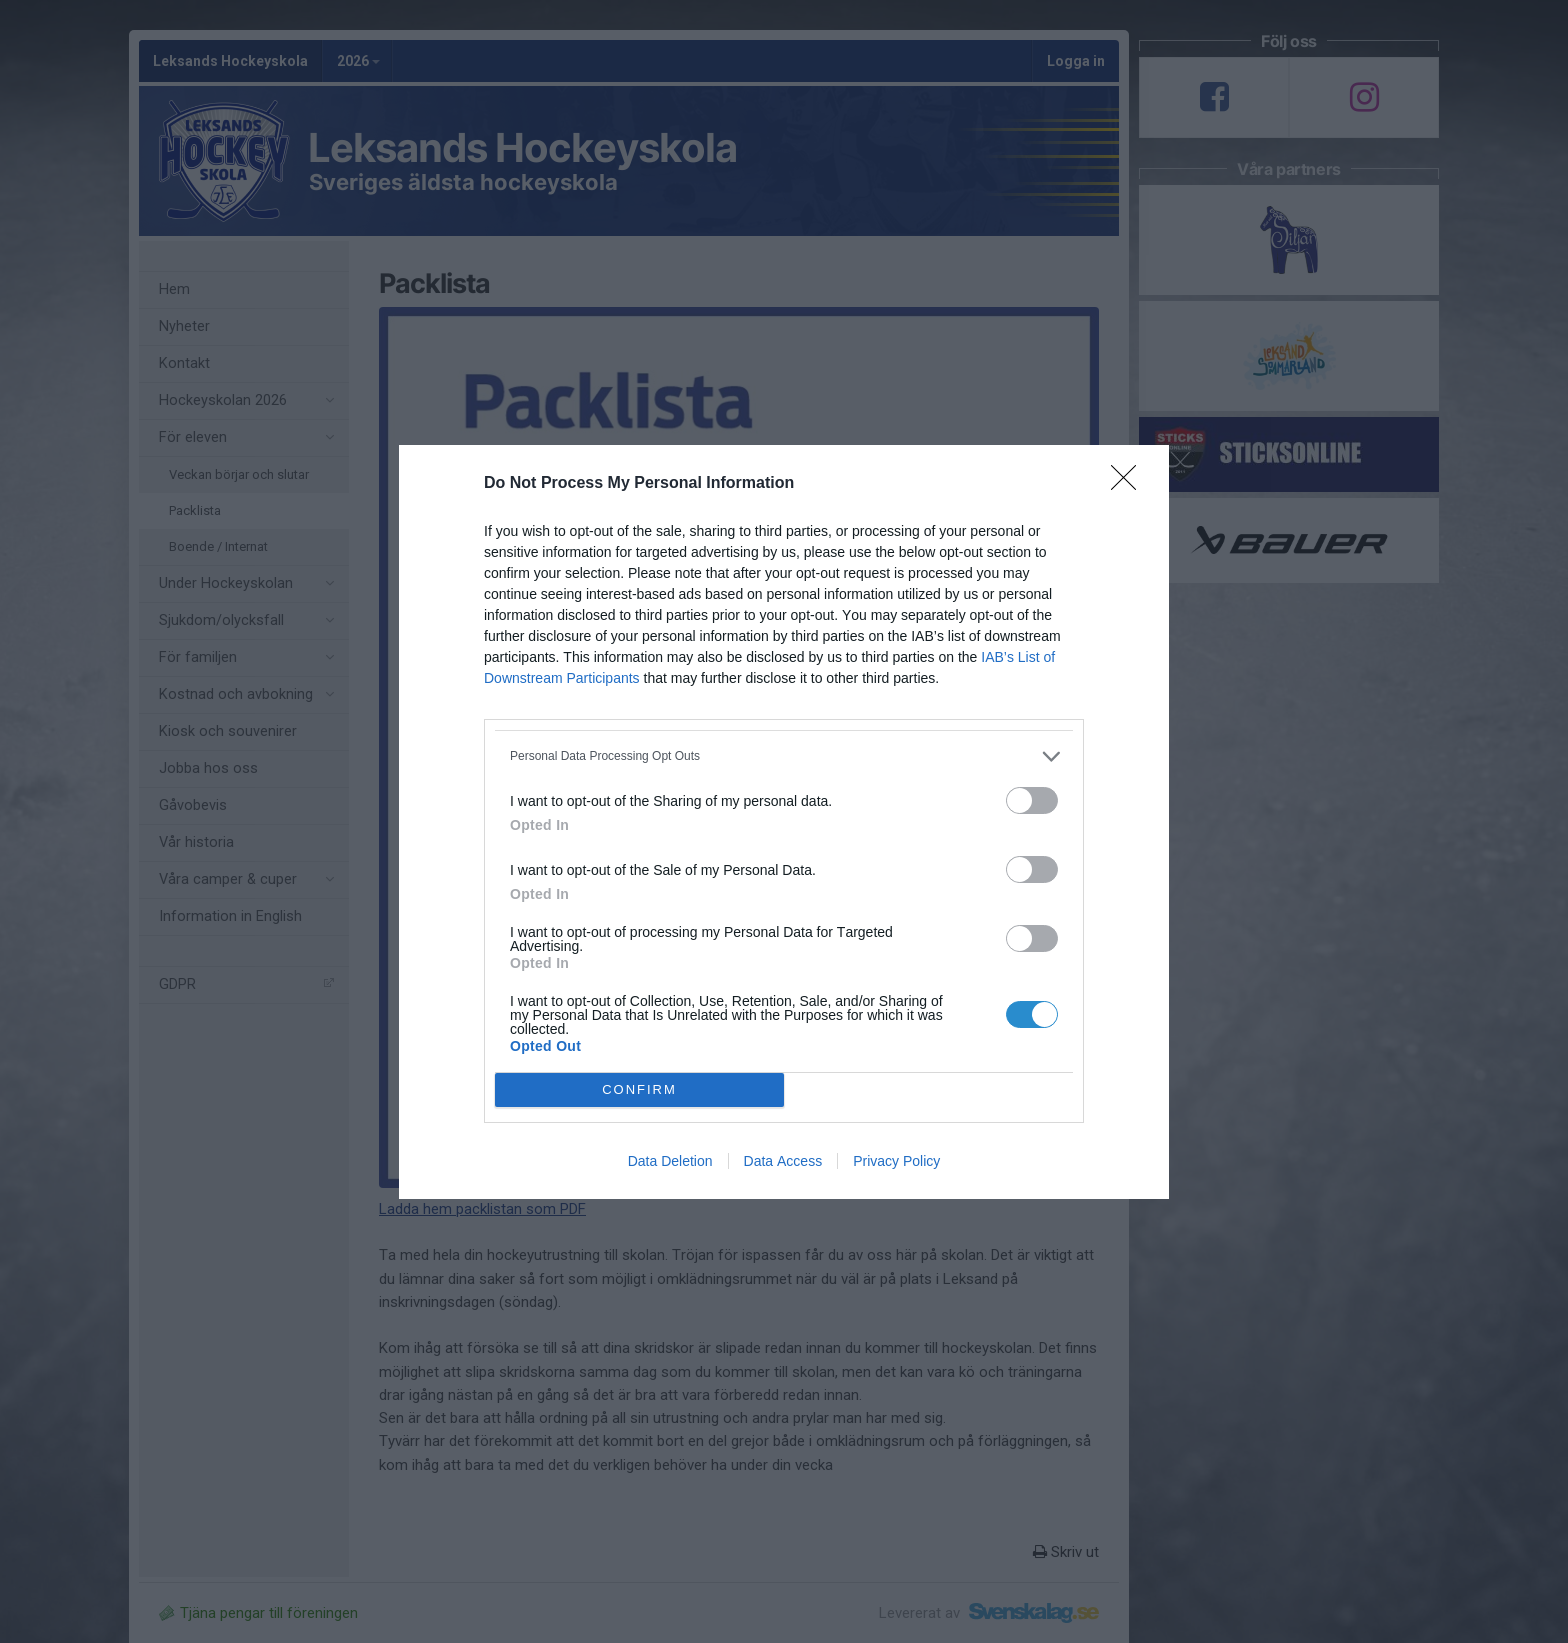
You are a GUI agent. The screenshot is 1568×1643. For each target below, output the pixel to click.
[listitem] (784, 756)
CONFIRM (639, 1088)
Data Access (783, 1161)
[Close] (1130, 484)
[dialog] (784, 822)
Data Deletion (670, 1161)
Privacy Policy (896, 1161)
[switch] (1032, 800)
